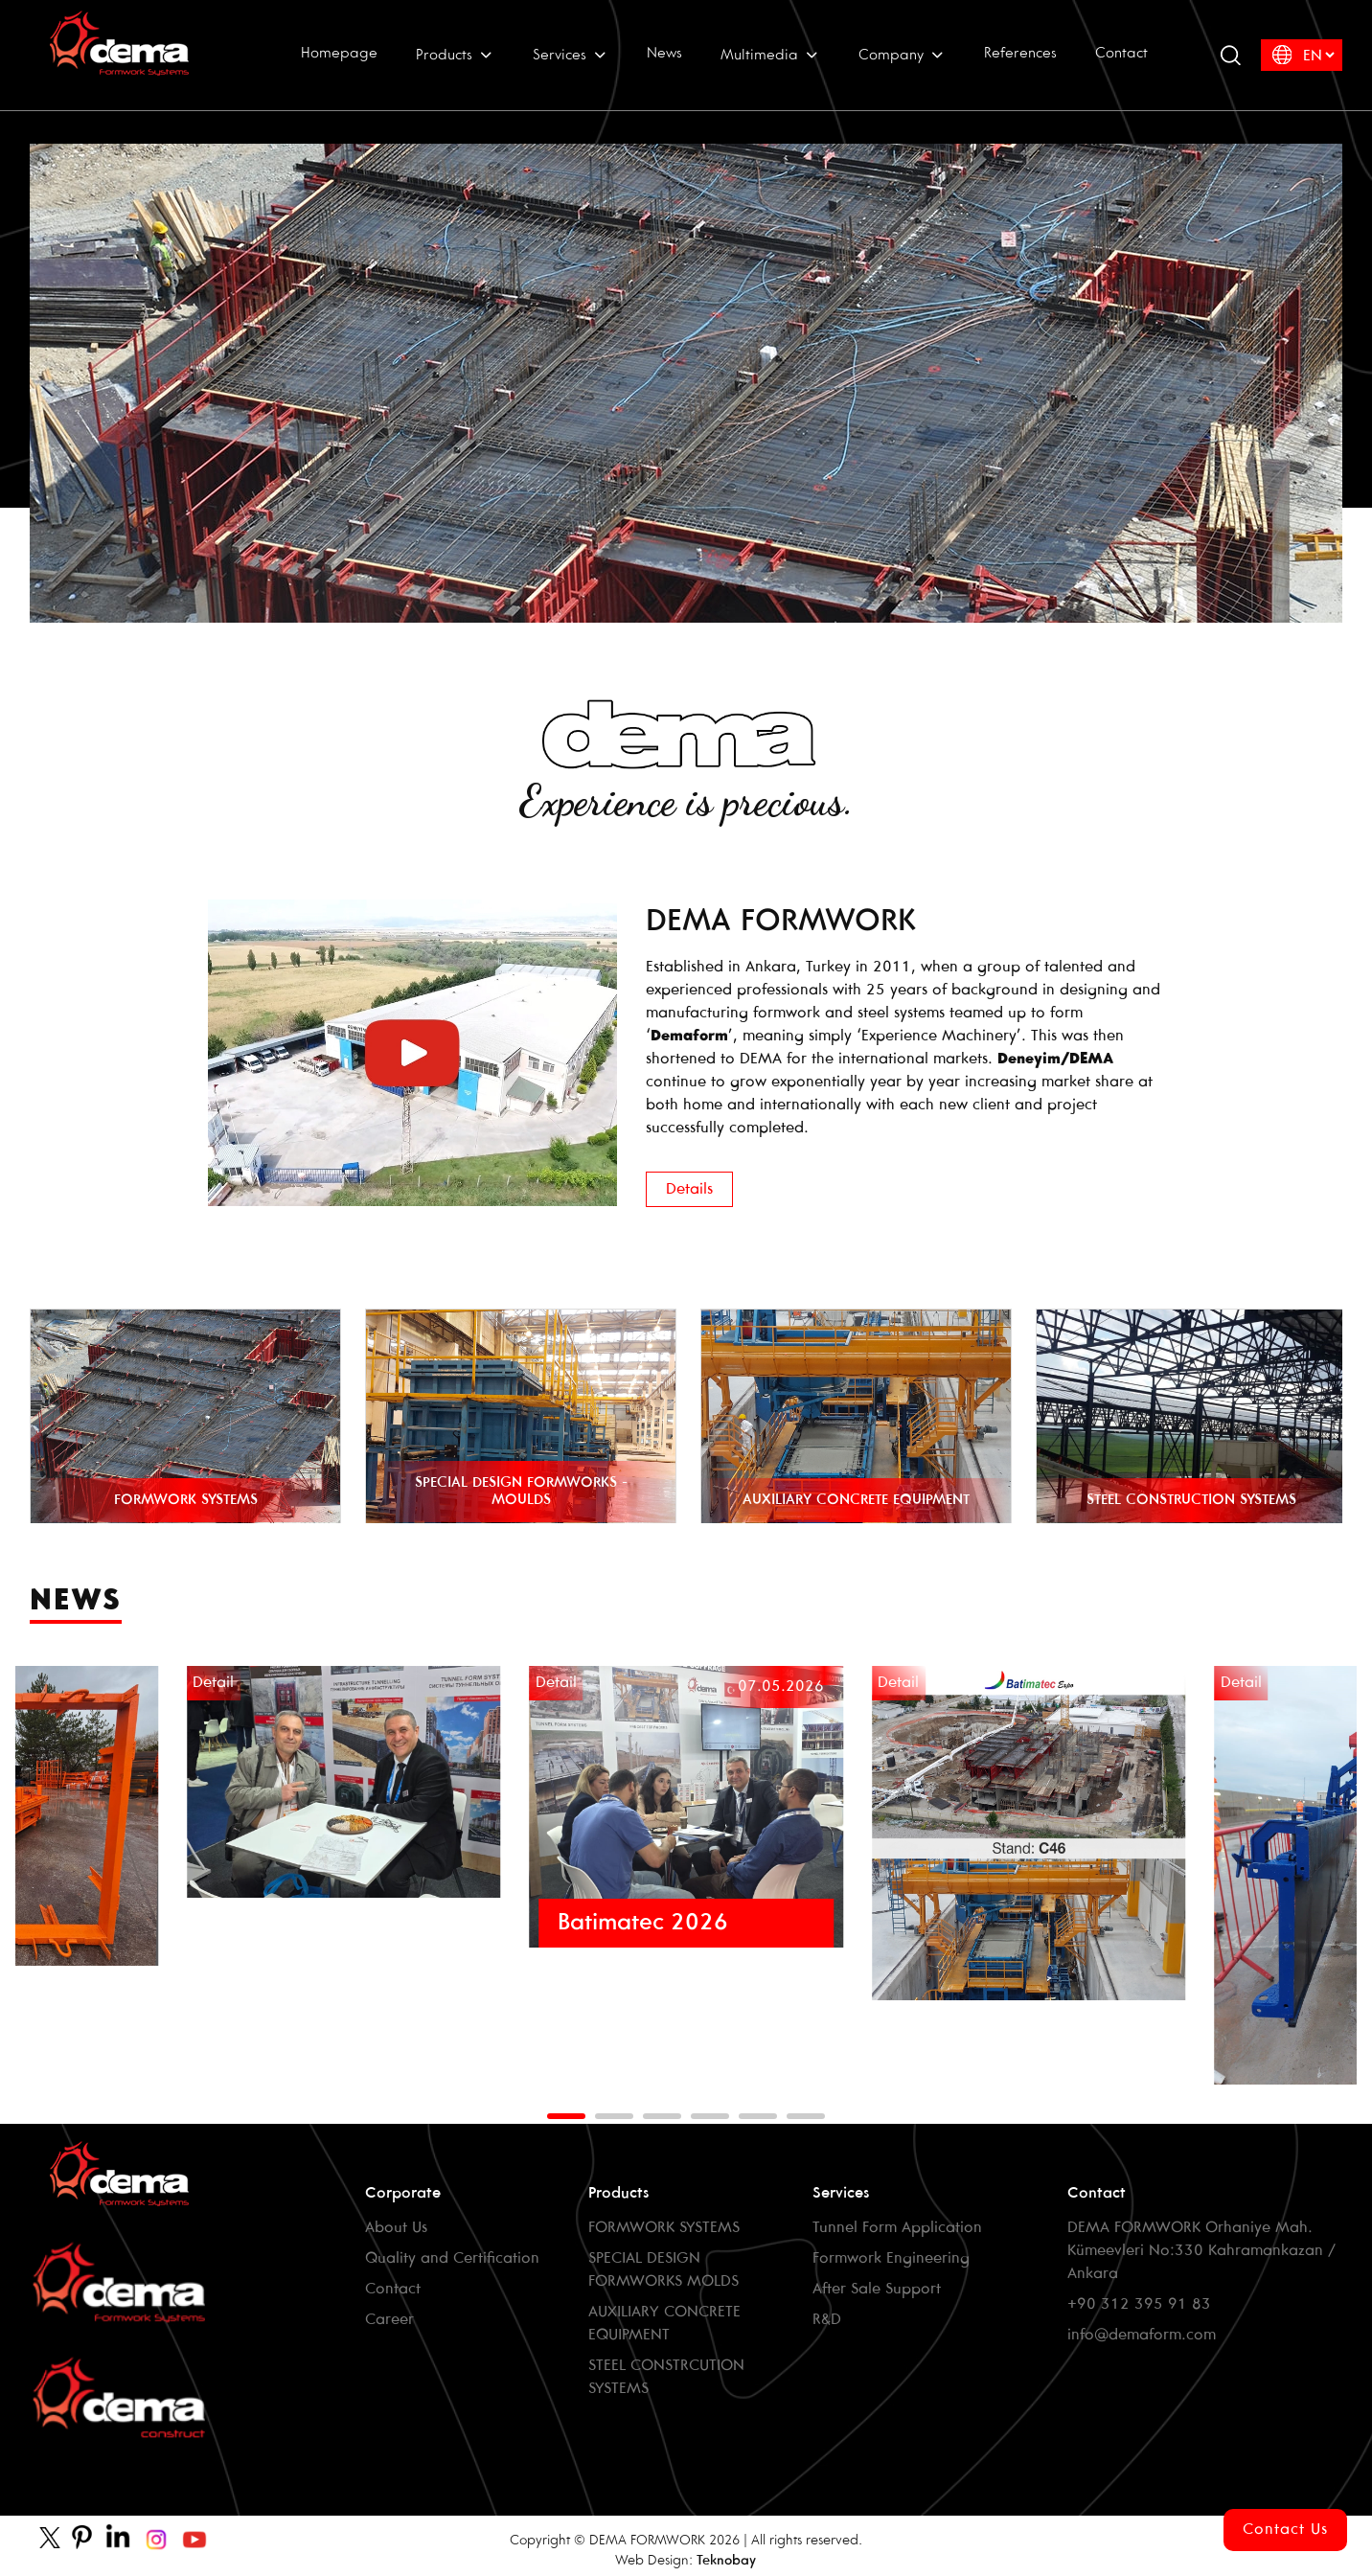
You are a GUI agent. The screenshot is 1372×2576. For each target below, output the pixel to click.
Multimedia (770, 54)
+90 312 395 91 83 (1139, 2304)
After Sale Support (876, 2289)
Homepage (339, 53)
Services (570, 54)
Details (689, 1189)
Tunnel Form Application (897, 2228)
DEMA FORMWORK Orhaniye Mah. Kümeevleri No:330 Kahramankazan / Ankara (1201, 2251)
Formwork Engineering (891, 2258)
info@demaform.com (1141, 2335)
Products (455, 54)
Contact (1121, 53)
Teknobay (726, 2561)
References (1020, 53)
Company (902, 54)
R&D (826, 2320)
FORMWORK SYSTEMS (664, 2228)
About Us (396, 2228)
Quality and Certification (452, 2258)
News (664, 53)
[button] (566, 2116)
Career (389, 2320)
